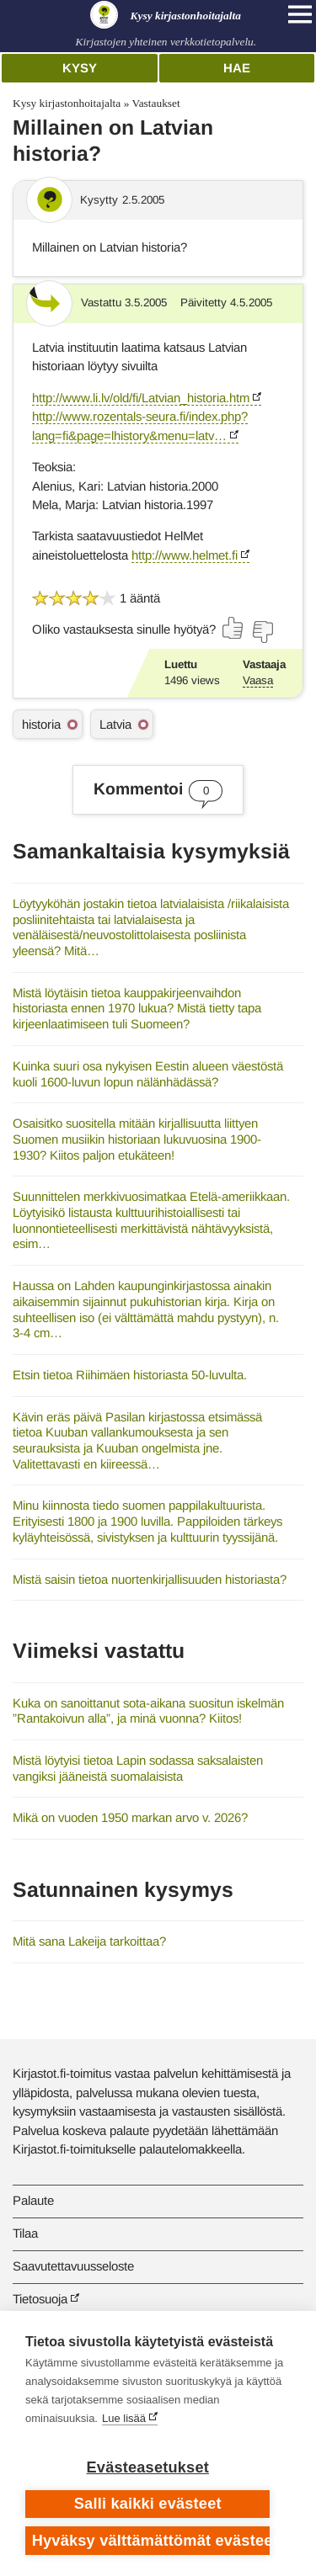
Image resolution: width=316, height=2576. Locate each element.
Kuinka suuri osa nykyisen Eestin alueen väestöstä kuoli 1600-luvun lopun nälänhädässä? (148, 1074)
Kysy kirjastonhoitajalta (67, 103)
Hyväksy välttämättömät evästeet (151, 2540)
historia (41, 724)
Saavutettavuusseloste (73, 2266)
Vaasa (258, 680)
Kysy (79, 68)
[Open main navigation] (300, 14)
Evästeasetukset (148, 2467)
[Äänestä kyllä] (233, 628)
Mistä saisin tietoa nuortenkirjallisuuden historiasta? (150, 1579)
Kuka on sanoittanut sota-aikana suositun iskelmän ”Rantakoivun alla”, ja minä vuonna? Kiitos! (148, 1711)
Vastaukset (155, 103)
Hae (236, 68)
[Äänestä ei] (262, 632)
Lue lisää (124, 2418)
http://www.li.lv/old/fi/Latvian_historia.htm (140, 397)
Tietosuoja (40, 2299)
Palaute (33, 2200)
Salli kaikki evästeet (148, 2503)
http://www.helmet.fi (184, 555)
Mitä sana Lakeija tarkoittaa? (89, 1941)
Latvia (115, 724)
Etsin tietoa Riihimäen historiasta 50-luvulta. (130, 1375)
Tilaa (25, 2233)
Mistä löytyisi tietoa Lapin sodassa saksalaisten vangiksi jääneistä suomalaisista (138, 1768)
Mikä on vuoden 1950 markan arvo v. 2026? (130, 1817)
